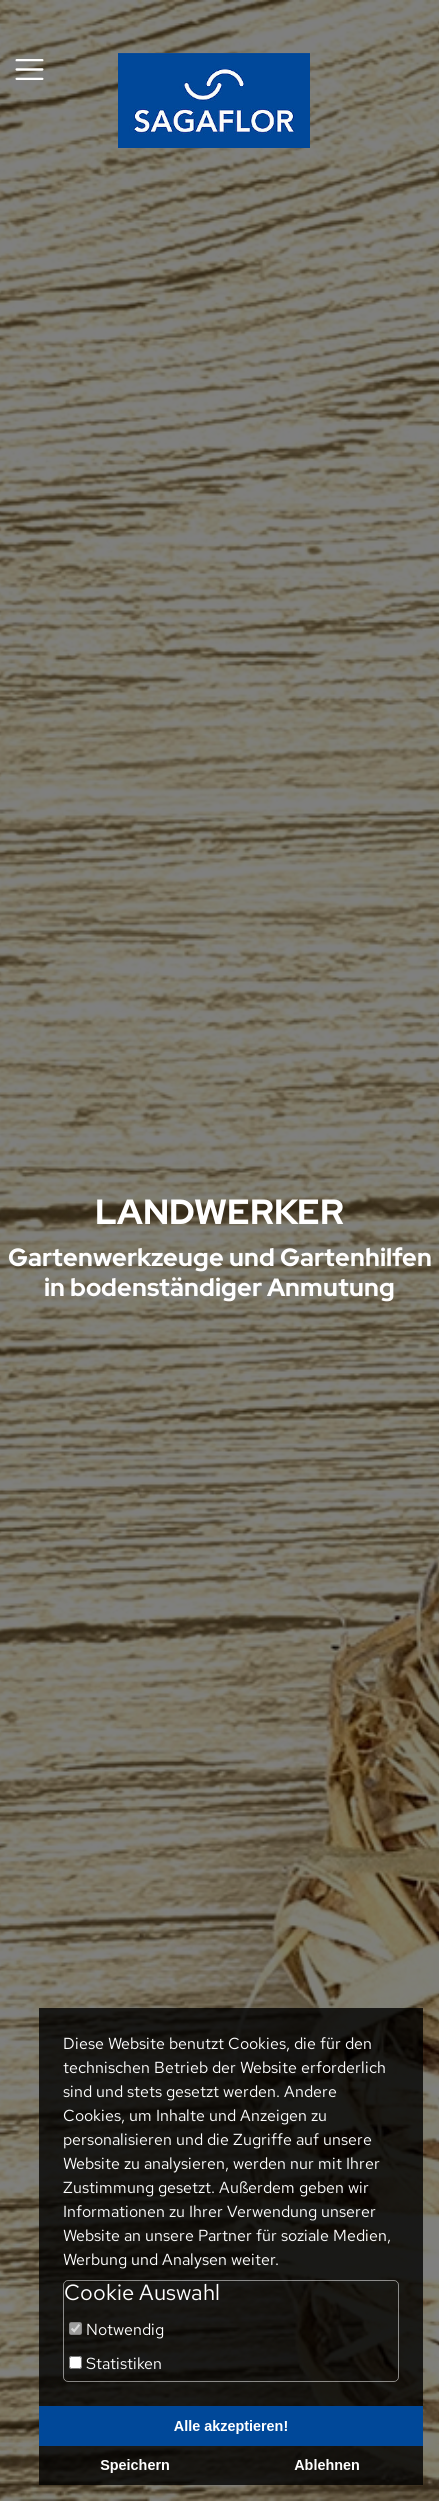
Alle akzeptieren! (231, 2426)
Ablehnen (327, 2465)
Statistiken (115, 2363)
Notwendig (116, 2329)
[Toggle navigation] (29, 69)
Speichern (135, 2465)
